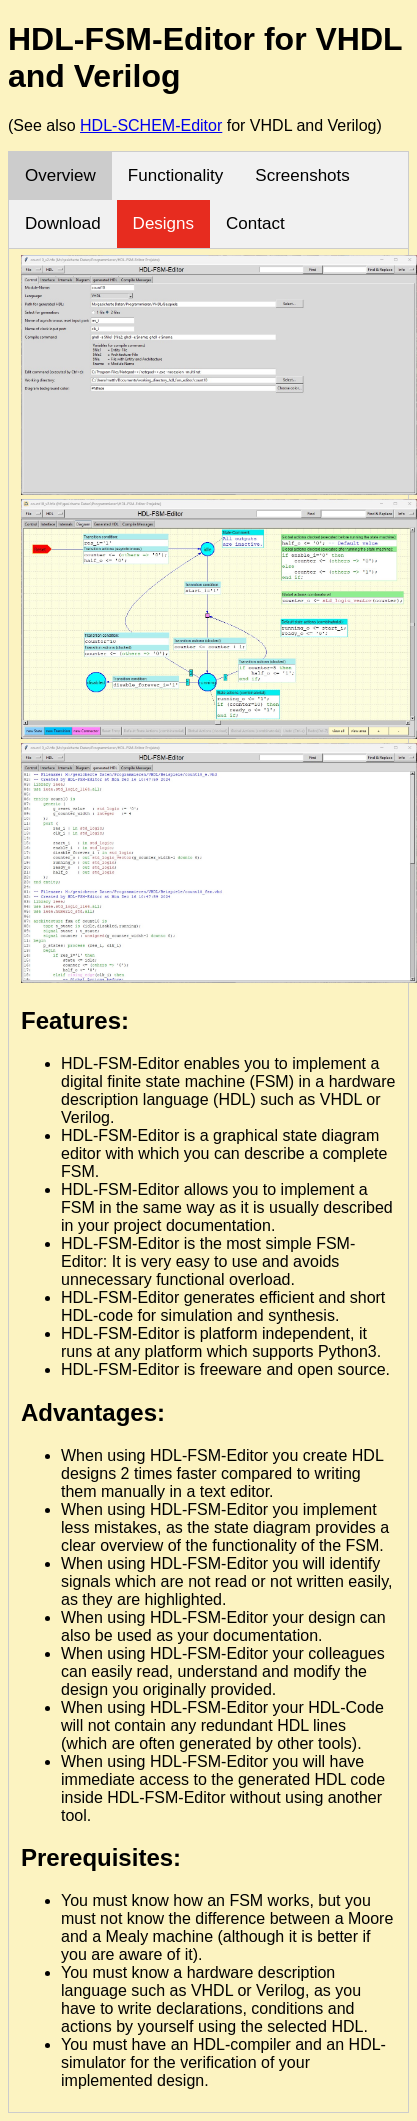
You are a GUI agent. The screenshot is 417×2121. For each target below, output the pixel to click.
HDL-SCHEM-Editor (151, 125)
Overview (60, 175)
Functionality (175, 175)
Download (63, 223)
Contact (255, 223)
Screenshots (302, 175)
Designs (163, 223)
